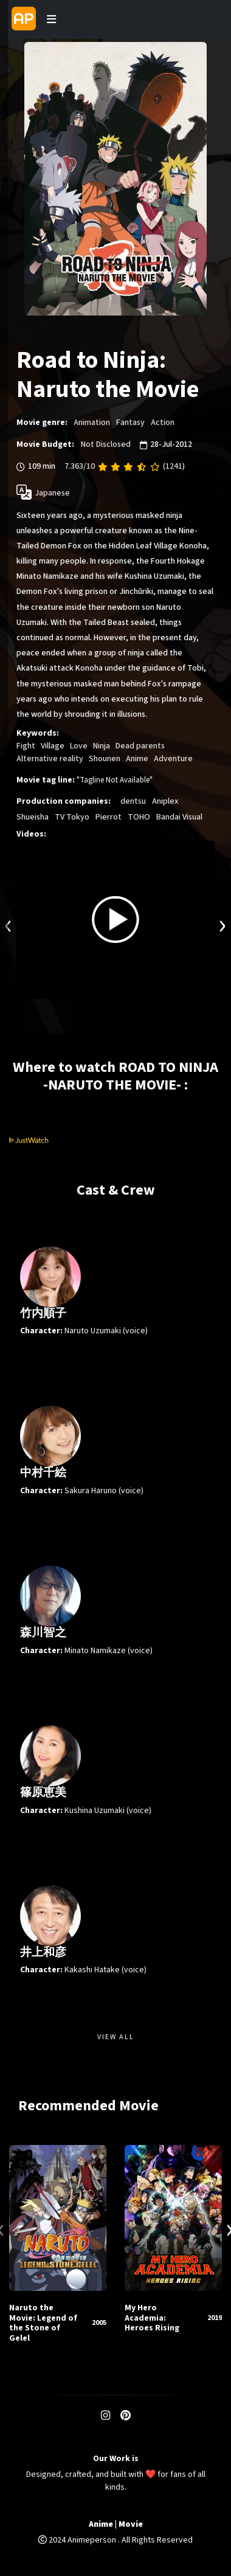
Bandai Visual (179, 817)
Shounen (104, 759)
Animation (92, 422)
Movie (131, 2524)
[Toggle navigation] (51, 19)
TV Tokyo (72, 817)
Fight (25, 746)
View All (115, 2037)
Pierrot (108, 817)
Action (162, 422)
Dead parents (140, 746)
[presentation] (8, 924)
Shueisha (32, 817)
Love (79, 746)
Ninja (101, 746)
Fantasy (130, 422)
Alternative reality (49, 759)
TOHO (139, 817)
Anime (137, 759)
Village (52, 746)
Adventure (173, 759)
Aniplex (165, 801)
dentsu (133, 801)
